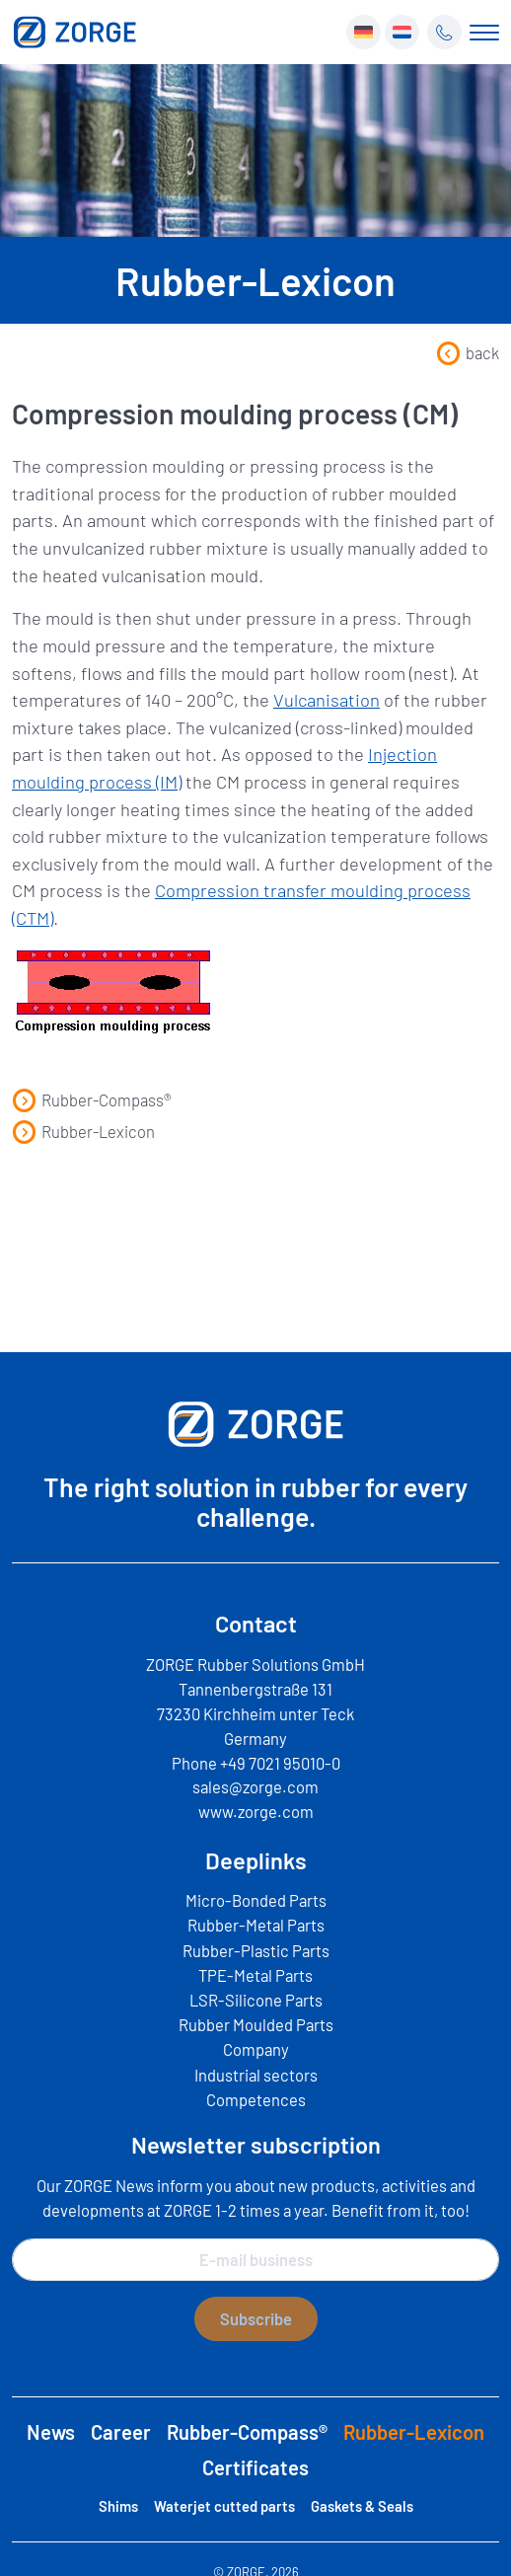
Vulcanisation (326, 700)
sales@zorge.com (255, 1786)
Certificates (255, 2467)
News (51, 2432)
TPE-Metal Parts (255, 1975)
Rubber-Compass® (92, 1099)
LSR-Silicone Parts (256, 1999)
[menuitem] (363, 32)
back (467, 352)
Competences (256, 2099)
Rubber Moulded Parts (256, 2024)
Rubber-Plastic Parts (255, 1950)
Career (121, 2432)
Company (256, 2049)
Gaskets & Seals (362, 2506)
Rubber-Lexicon (83, 1131)
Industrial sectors (256, 2074)
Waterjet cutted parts (224, 2506)
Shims (118, 2506)
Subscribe (256, 2318)
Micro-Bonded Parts (256, 1900)
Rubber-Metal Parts (256, 1924)
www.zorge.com (256, 1811)
